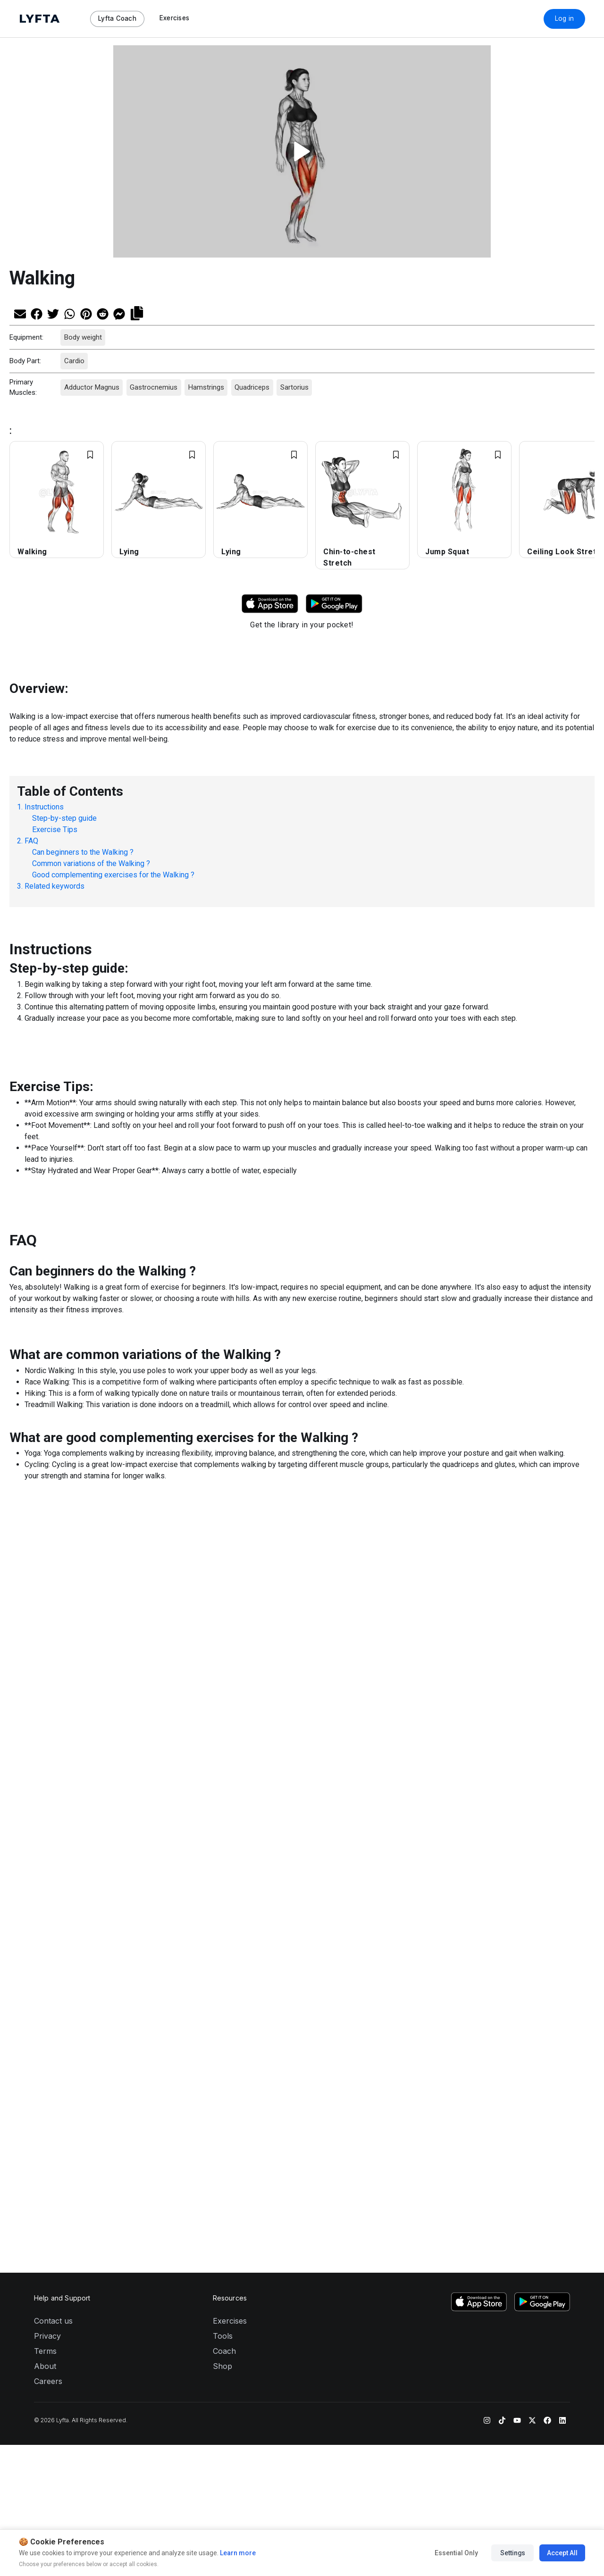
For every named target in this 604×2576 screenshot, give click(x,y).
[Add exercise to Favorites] (90, 454)
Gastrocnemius (153, 387)
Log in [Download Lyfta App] (564, 18)
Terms (45, 1866)
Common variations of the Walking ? (91, 863)
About (45, 1881)
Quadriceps (252, 387)
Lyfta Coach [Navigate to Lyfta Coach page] (117, 18)
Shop (222, 1881)
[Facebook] (547, 1934)
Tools (223, 1851)
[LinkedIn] (562, 1934)
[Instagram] (487, 1934)
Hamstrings (206, 387)
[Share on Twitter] (53, 313)
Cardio (74, 361)
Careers (48, 1896)
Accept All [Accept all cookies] (562, 2553)
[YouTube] (517, 1934)
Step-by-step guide (64, 818)
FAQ (31, 840)
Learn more (237, 2553)
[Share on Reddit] (103, 313)
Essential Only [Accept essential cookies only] (456, 2553)
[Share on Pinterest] (86, 313)
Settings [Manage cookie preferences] (512, 2553)
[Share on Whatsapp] (70, 313)
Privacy (47, 1851)
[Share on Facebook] (36, 313)
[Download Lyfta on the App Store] (479, 1817)
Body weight (82, 337)
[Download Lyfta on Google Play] (334, 603)
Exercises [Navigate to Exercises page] (174, 18)
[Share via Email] (20, 313)
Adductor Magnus (91, 387)
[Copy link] (137, 312)
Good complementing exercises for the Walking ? (113, 874)
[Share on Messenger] (119, 313)
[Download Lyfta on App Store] (270, 603)
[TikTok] (502, 1934)
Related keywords (54, 886)
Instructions (44, 806)
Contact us (53, 1836)
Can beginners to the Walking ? (83, 852)
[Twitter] (532, 1934)
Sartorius (294, 387)
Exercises (230, 1836)
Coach (224, 1866)
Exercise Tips (54, 829)
